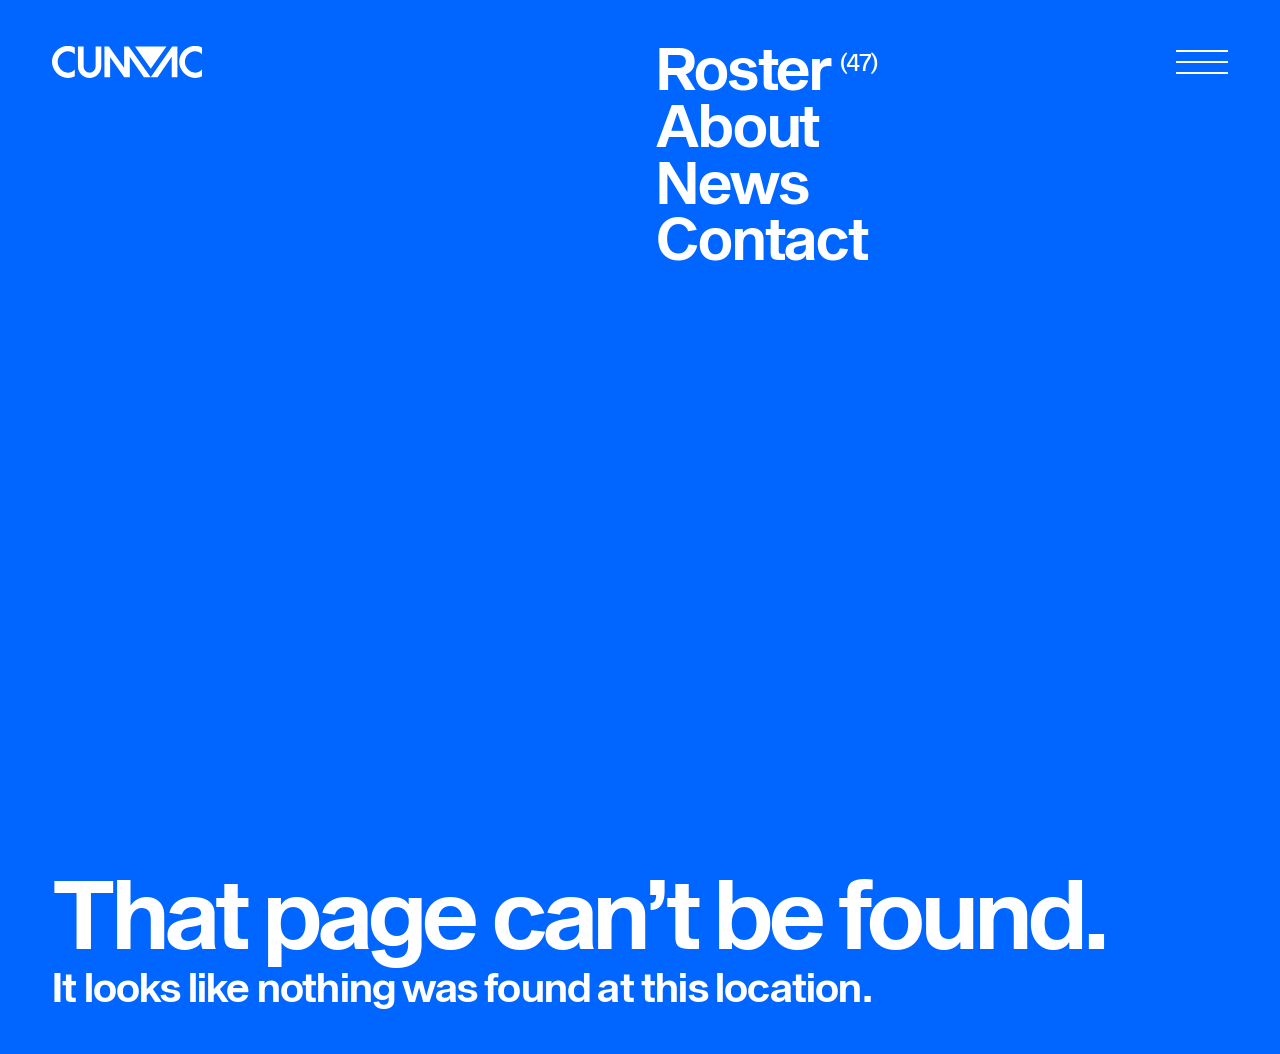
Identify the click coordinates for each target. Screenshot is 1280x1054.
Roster (743, 67)
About (737, 124)
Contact (762, 237)
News (732, 181)
